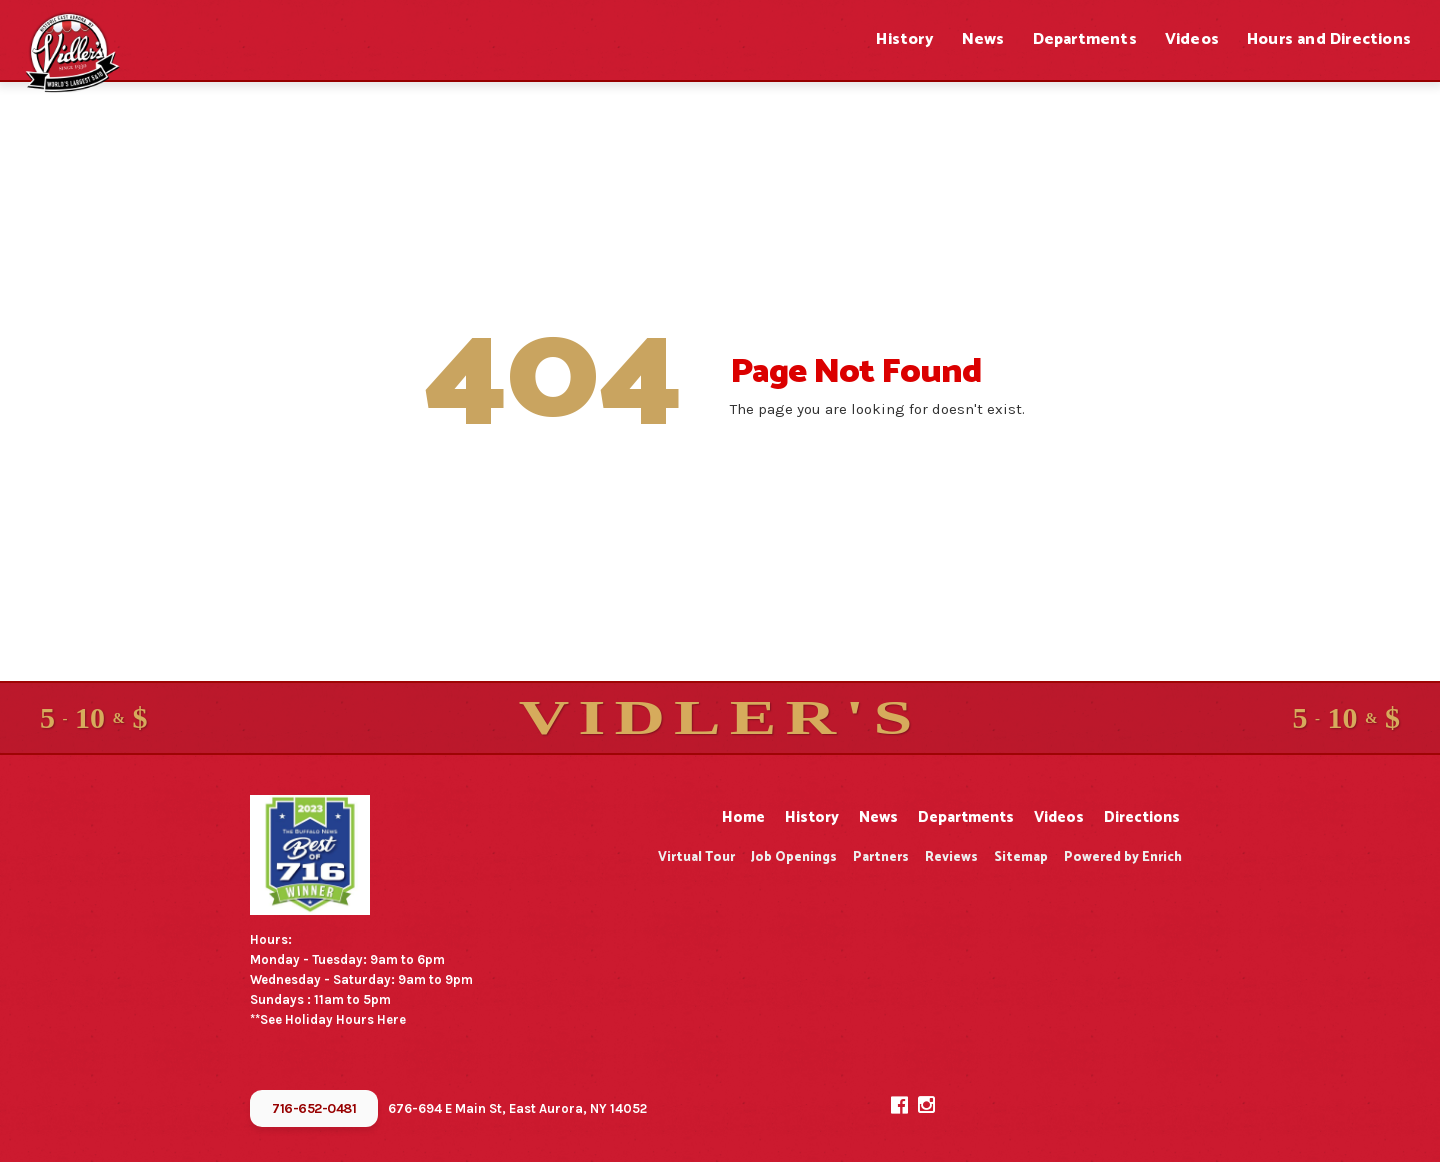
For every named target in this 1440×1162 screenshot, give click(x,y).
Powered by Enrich (1123, 857)
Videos (1192, 39)
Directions (1142, 817)
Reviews (951, 857)
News (983, 39)
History (904, 39)
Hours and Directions (1329, 39)
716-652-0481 (314, 1108)
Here (391, 1019)
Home (743, 817)
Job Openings (794, 857)
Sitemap (1021, 857)
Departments (1085, 39)
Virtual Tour (696, 857)
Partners (881, 857)
